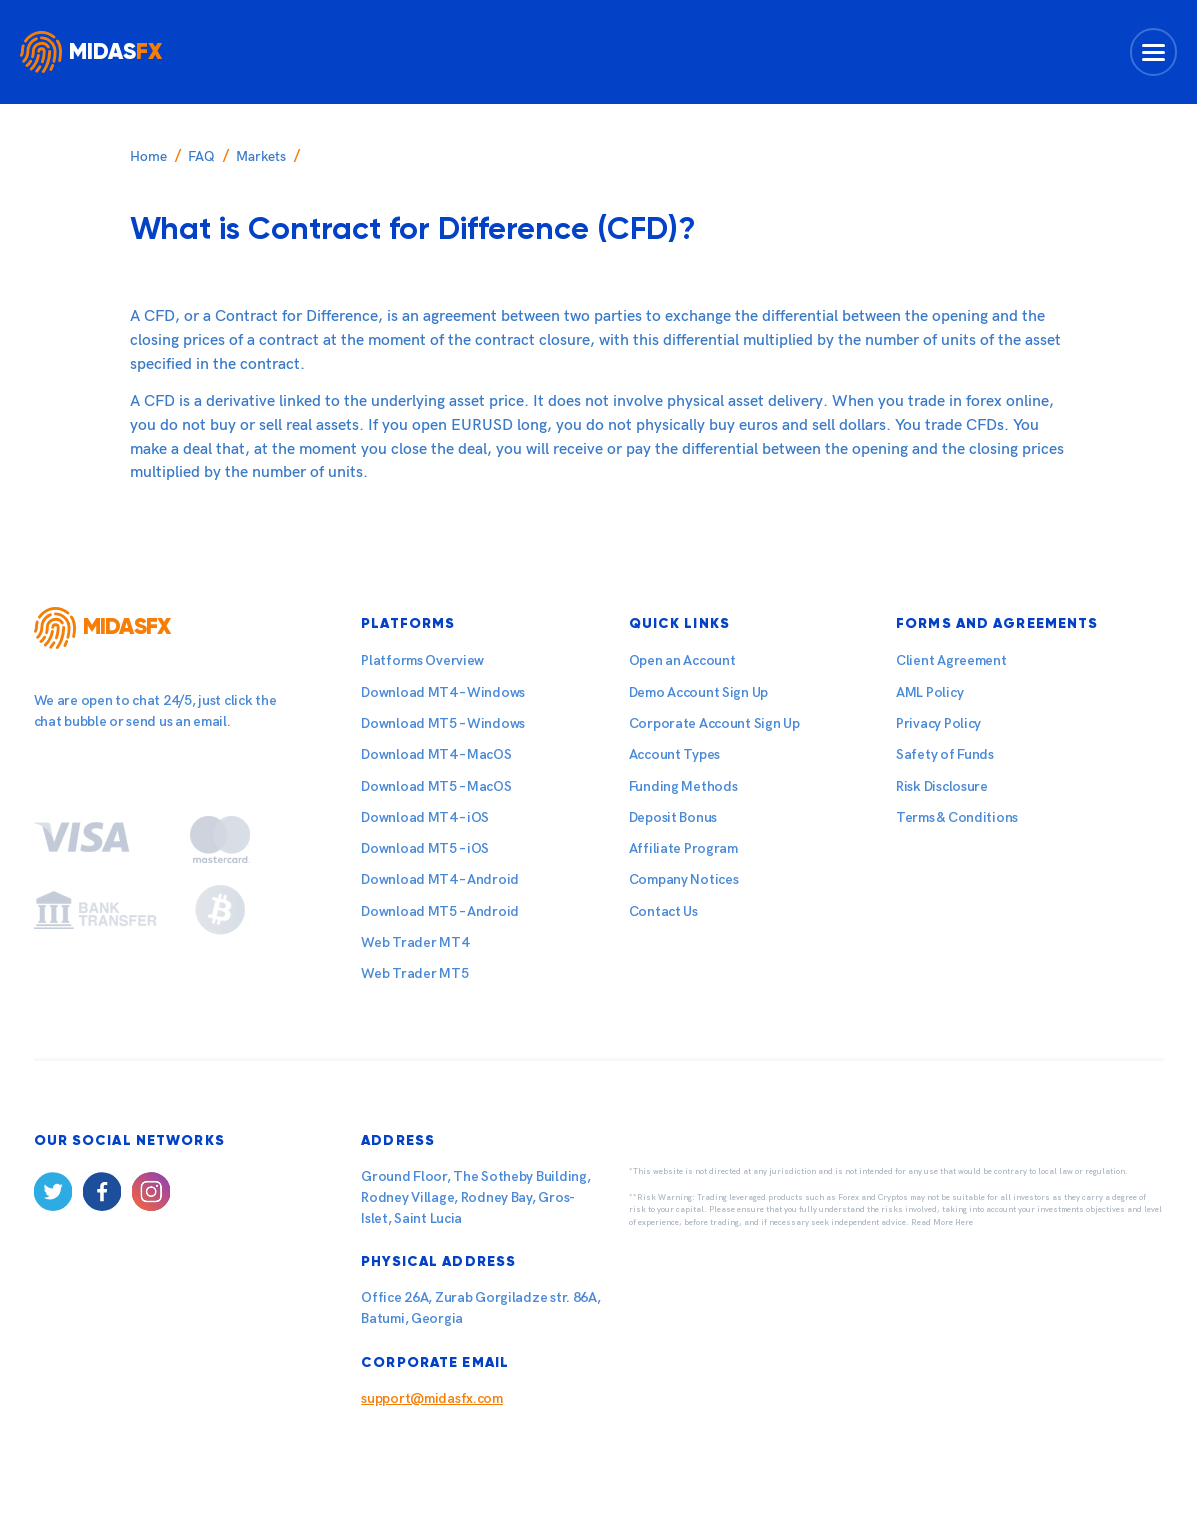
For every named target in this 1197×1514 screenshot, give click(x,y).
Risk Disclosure (942, 786)
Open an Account (682, 660)
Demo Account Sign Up (698, 692)
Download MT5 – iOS (425, 848)
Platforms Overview (422, 660)
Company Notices (684, 879)
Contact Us (663, 911)
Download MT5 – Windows (443, 723)
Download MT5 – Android (440, 911)
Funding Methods (683, 786)
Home (148, 156)
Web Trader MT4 (414, 942)
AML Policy (929, 692)
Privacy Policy (938, 723)
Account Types (674, 754)
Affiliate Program (683, 848)
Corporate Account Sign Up (714, 723)
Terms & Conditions (957, 817)
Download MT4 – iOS (425, 817)
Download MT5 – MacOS (436, 786)
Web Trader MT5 (414, 973)
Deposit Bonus (673, 817)
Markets (261, 156)
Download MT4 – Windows (443, 692)
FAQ (201, 156)
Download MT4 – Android (440, 879)
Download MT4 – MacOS (436, 754)
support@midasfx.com (432, 1398)
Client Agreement (951, 660)
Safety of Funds (945, 754)
